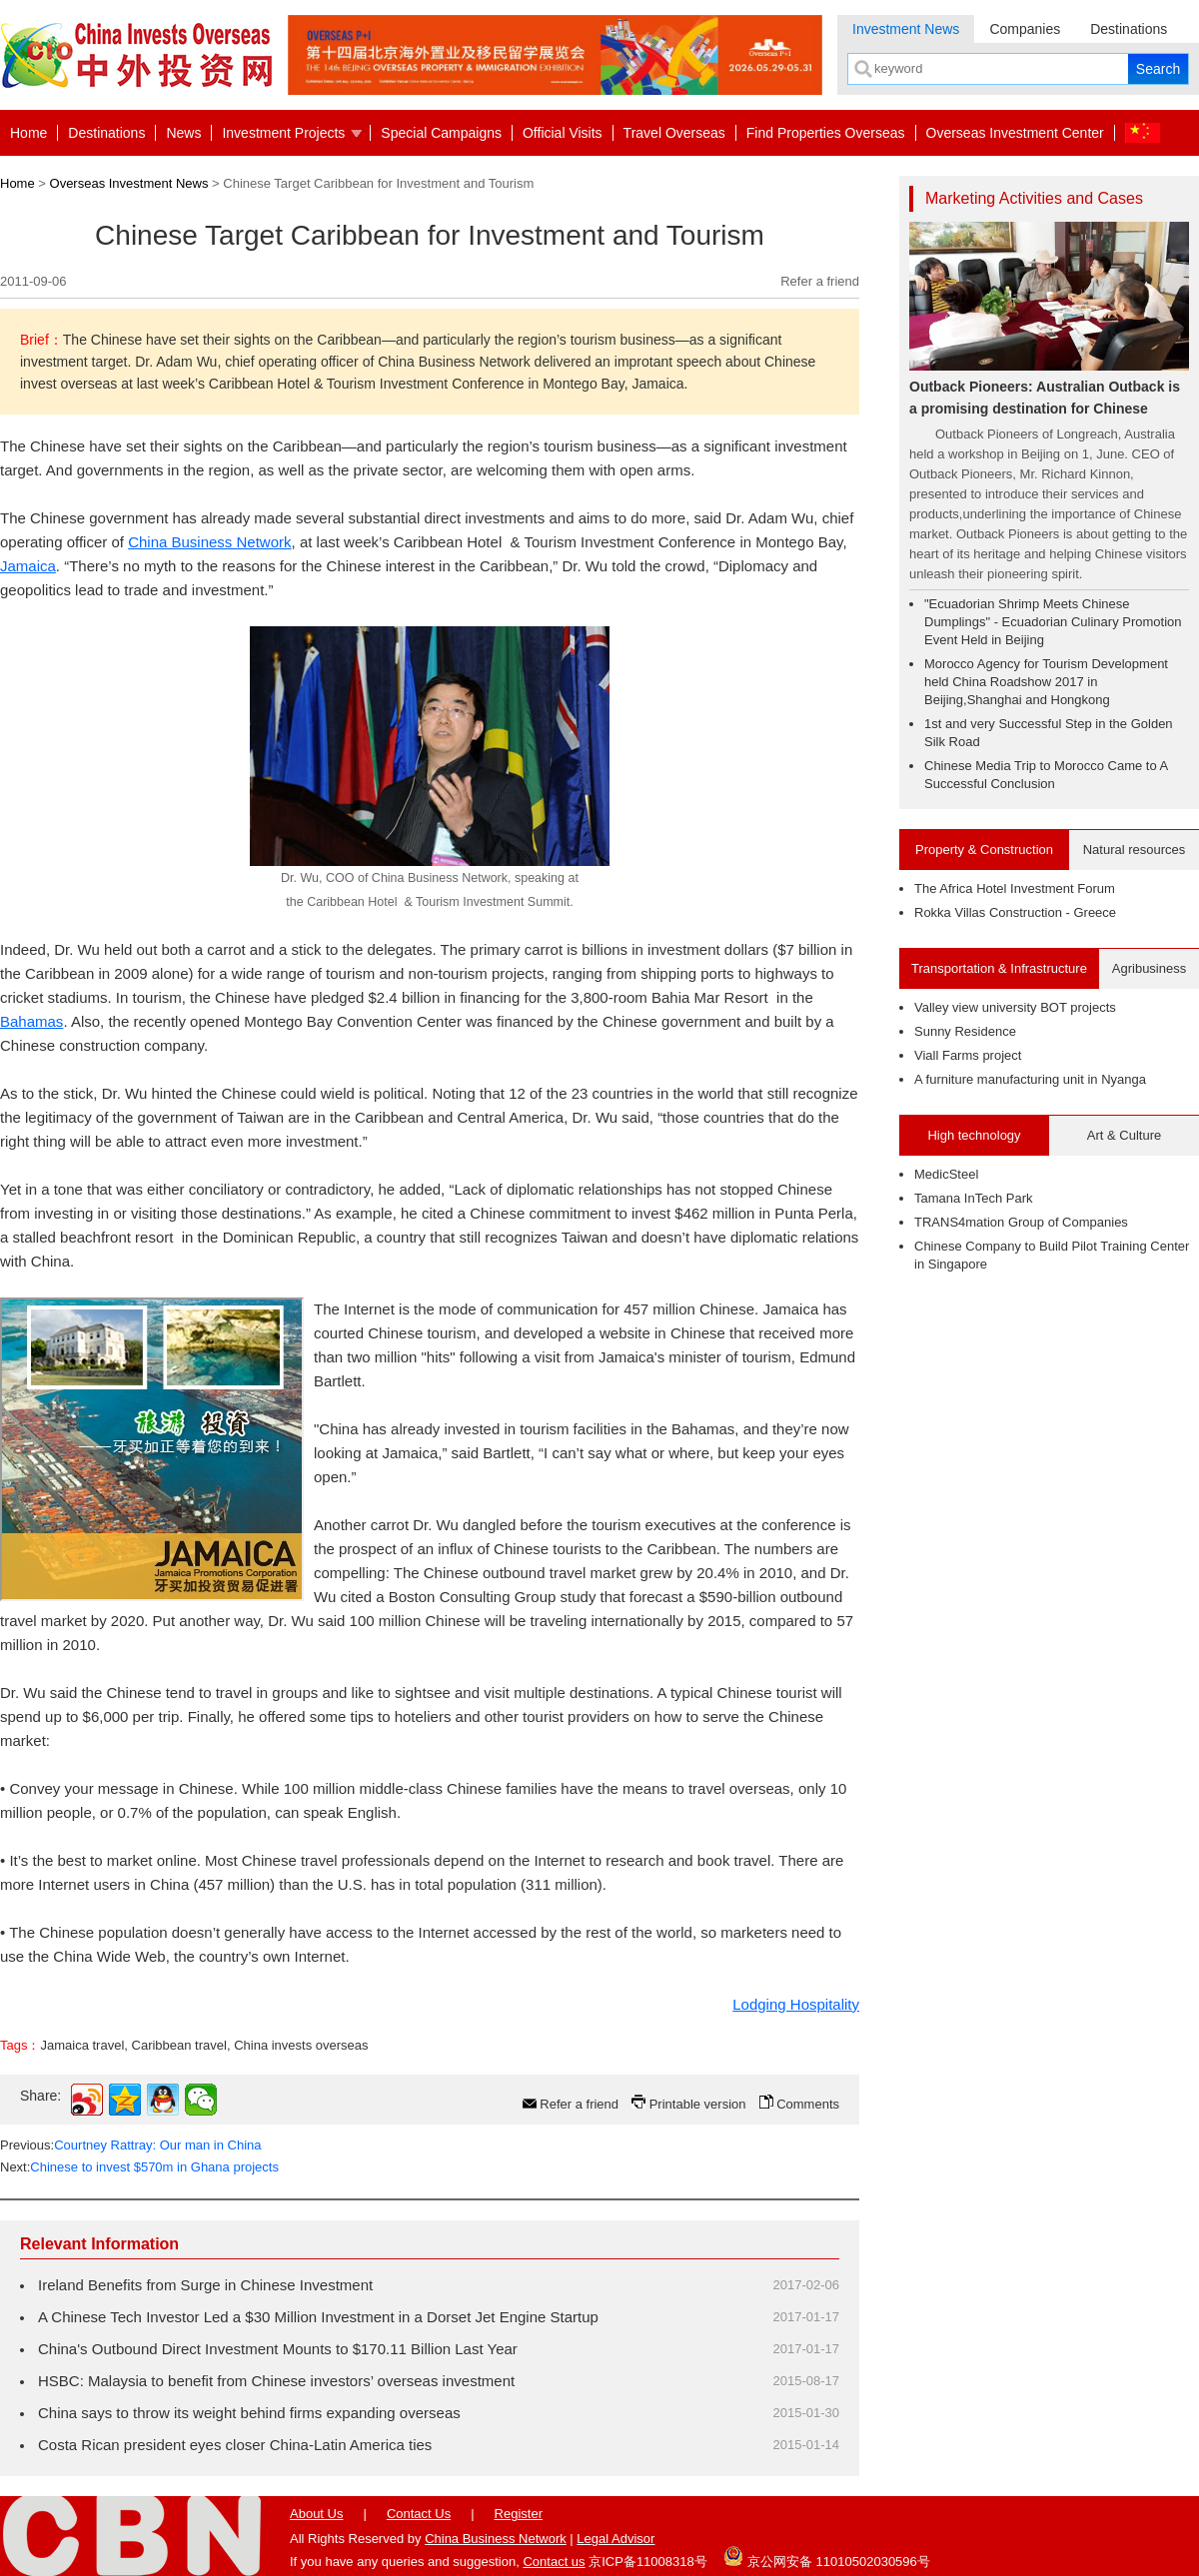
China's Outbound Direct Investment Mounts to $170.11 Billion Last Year (278, 2348)
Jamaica (28, 565)
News (183, 133)
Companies (1024, 29)
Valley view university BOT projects (1015, 1007)
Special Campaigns (441, 133)
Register (519, 2513)
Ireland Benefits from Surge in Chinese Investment (205, 2284)
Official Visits (562, 133)
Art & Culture (1124, 1135)
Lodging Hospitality (795, 2004)
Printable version (697, 2104)
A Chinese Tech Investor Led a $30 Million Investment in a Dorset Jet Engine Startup (318, 2316)
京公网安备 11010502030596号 (826, 2556)
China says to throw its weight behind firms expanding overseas (249, 2412)
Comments (807, 2104)
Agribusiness (1149, 968)
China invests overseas (301, 2045)
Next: (139, 2166)
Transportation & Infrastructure (999, 968)
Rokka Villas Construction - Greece (1015, 912)
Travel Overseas (674, 133)
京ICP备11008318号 (648, 2561)
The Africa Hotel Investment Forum (1014, 888)
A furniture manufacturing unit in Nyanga (1030, 1079)
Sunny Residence (965, 1031)
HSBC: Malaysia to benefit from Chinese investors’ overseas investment (276, 2380)
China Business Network (209, 541)
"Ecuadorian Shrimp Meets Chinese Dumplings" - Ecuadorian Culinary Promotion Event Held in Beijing (1053, 621)
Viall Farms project (967, 1055)
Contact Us (419, 2513)
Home (28, 133)
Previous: (131, 2145)
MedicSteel (946, 1174)
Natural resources (1134, 849)
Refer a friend (819, 281)
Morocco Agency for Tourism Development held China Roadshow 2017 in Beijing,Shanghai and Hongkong (1046, 681)
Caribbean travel (179, 2045)
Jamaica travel (82, 2045)
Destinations (1128, 29)
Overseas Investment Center (1015, 133)
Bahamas (31, 1021)
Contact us (554, 2561)
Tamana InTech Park (973, 1198)
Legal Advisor (615, 2538)
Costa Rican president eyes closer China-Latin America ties (235, 2444)
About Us (316, 2513)
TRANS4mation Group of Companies (1021, 1222)
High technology (973, 1135)
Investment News (905, 29)
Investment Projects (283, 133)
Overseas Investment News (129, 183)
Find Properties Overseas (825, 133)
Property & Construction (984, 849)
